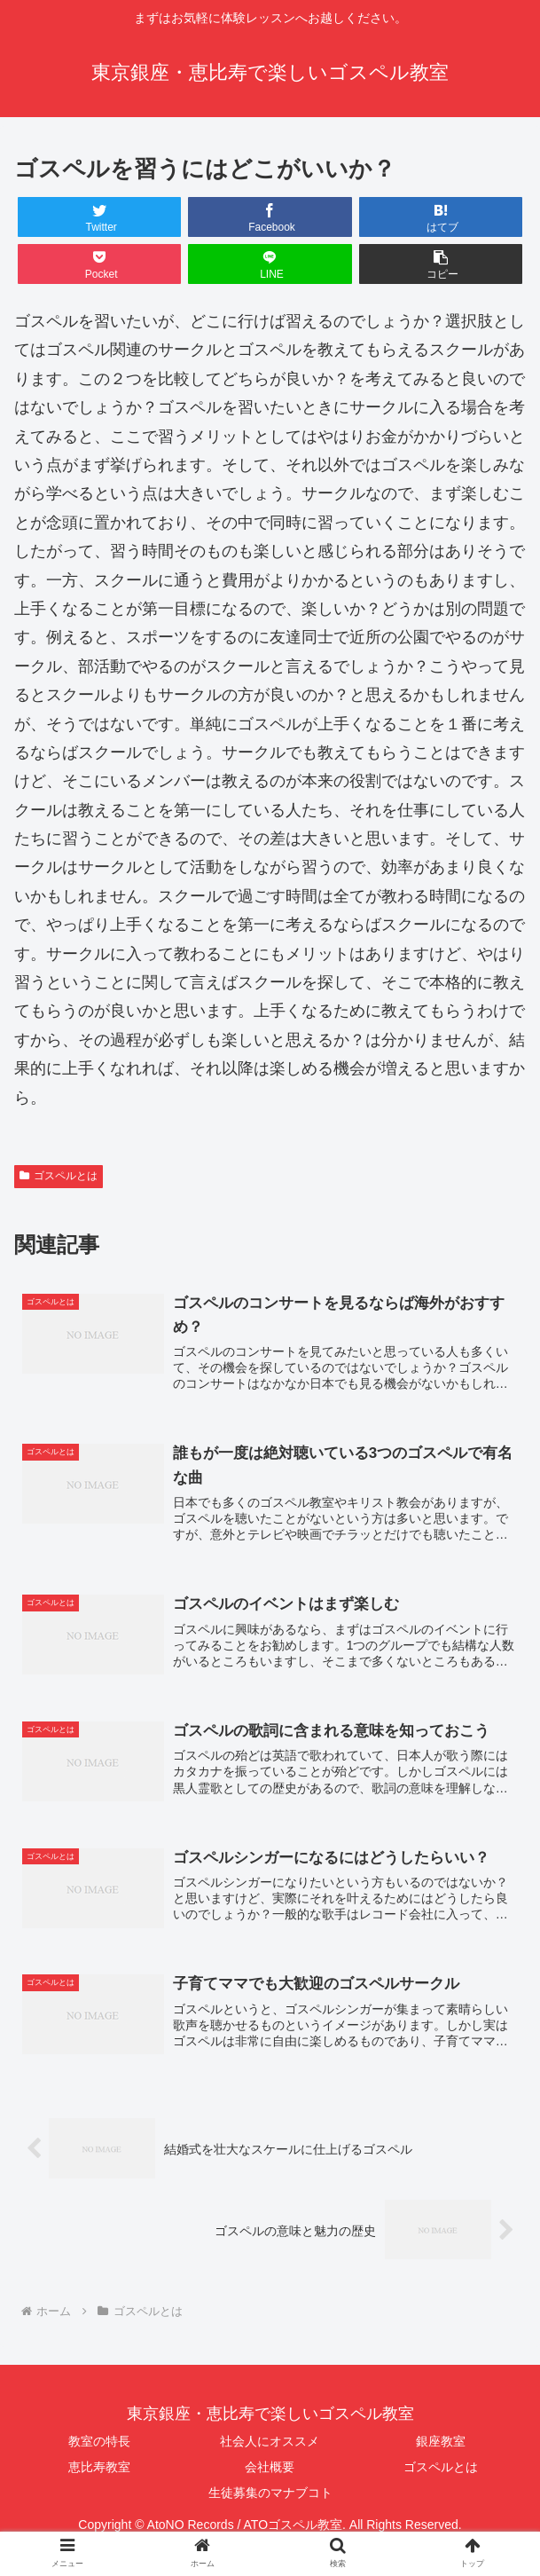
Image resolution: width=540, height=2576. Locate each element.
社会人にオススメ (269, 2443)
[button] (441, 264)
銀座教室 (441, 2443)
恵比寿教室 (99, 2469)
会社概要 (269, 2469)
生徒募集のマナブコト (270, 2494)
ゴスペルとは (59, 1176)
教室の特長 (99, 2443)
